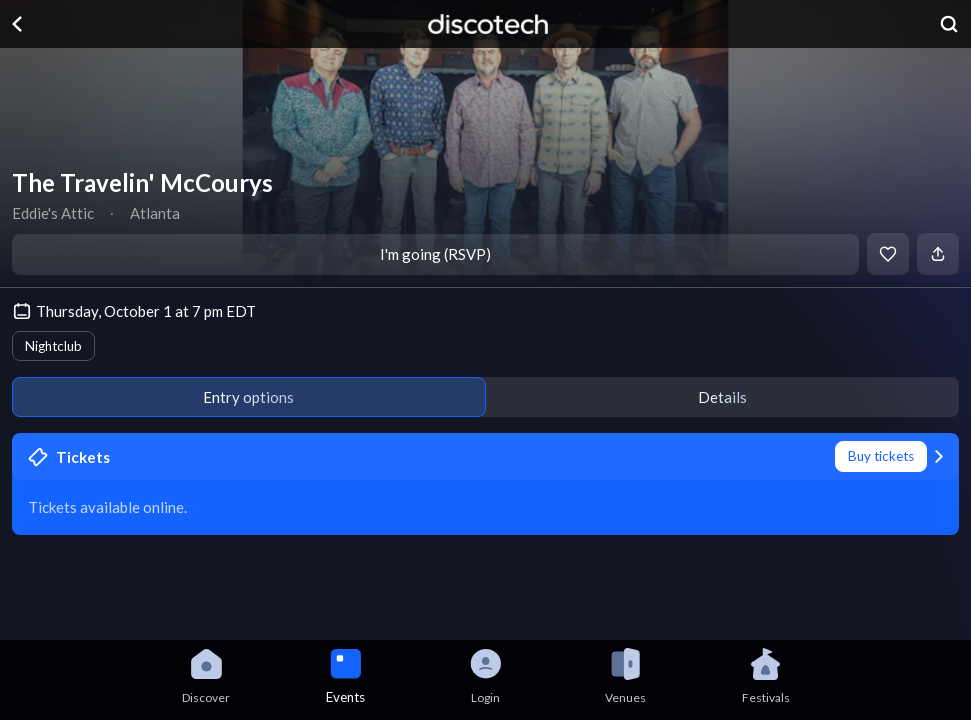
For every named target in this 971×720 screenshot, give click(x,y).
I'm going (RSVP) (435, 254)
